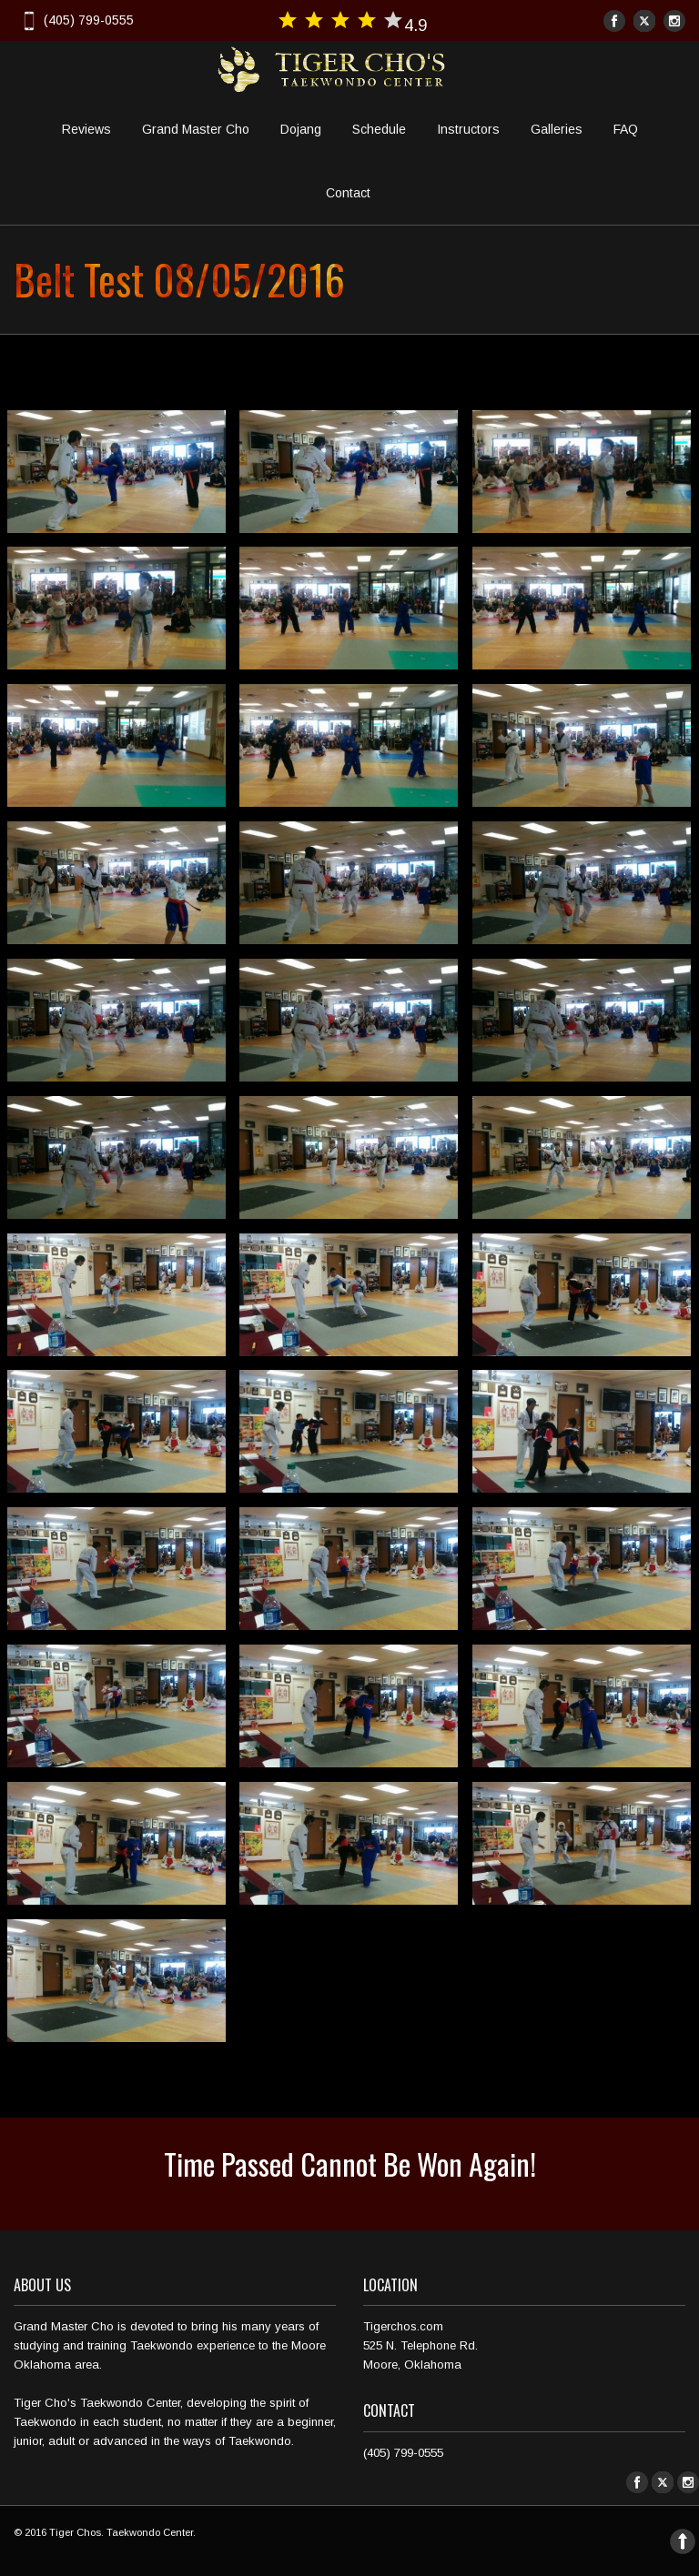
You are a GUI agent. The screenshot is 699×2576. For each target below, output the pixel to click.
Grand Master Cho (195, 129)
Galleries (556, 129)
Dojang (300, 129)
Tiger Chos (75, 2532)
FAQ (625, 129)
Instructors (468, 129)
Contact (348, 193)
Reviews (86, 129)
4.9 (352, 22)
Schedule (379, 129)
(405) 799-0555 (76, 20)
